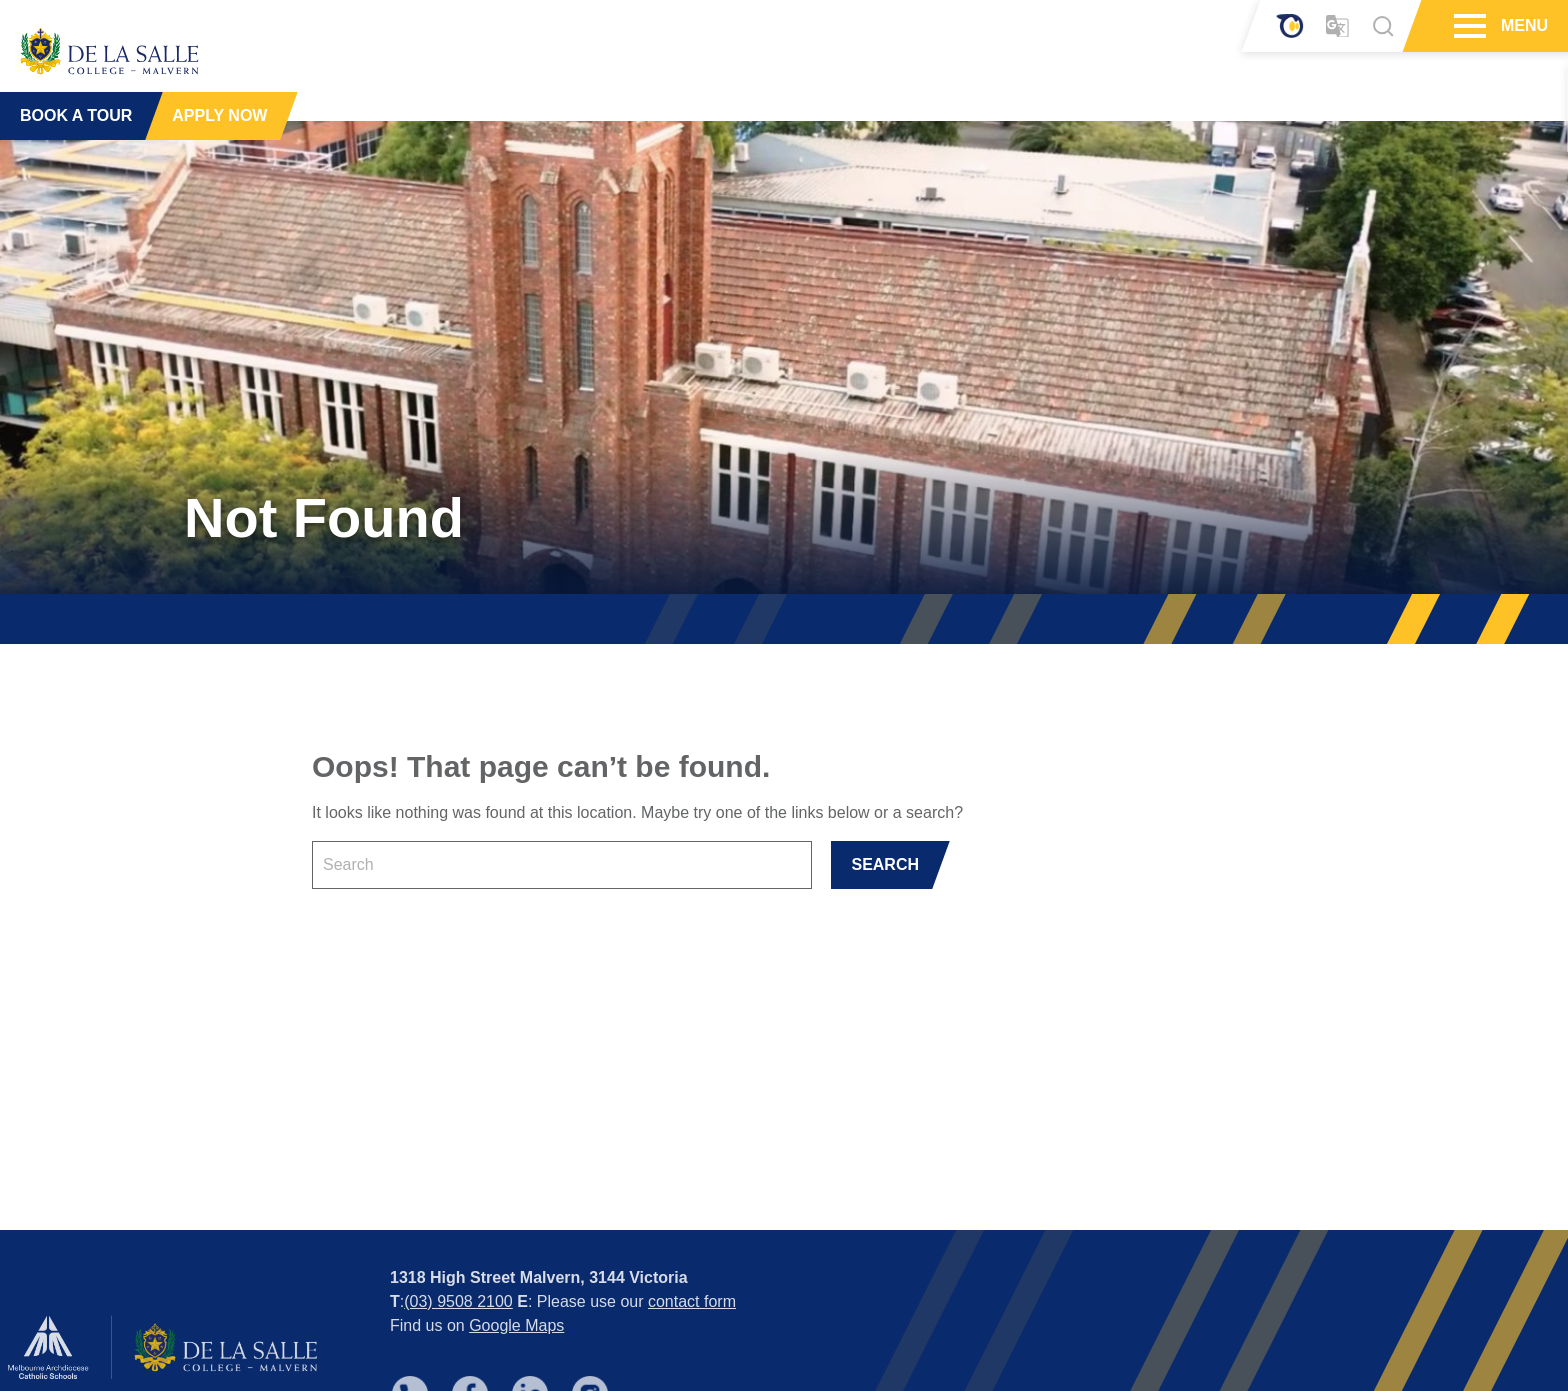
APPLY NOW (219, 109)
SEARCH (885, 864)
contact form (692, 1228)
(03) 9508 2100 (458, 1228)
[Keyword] (562, 865)
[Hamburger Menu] (1467, 26)
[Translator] (1337, 26)
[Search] (1383, 26)
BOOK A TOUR (76, 109)
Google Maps (516, 1252)
